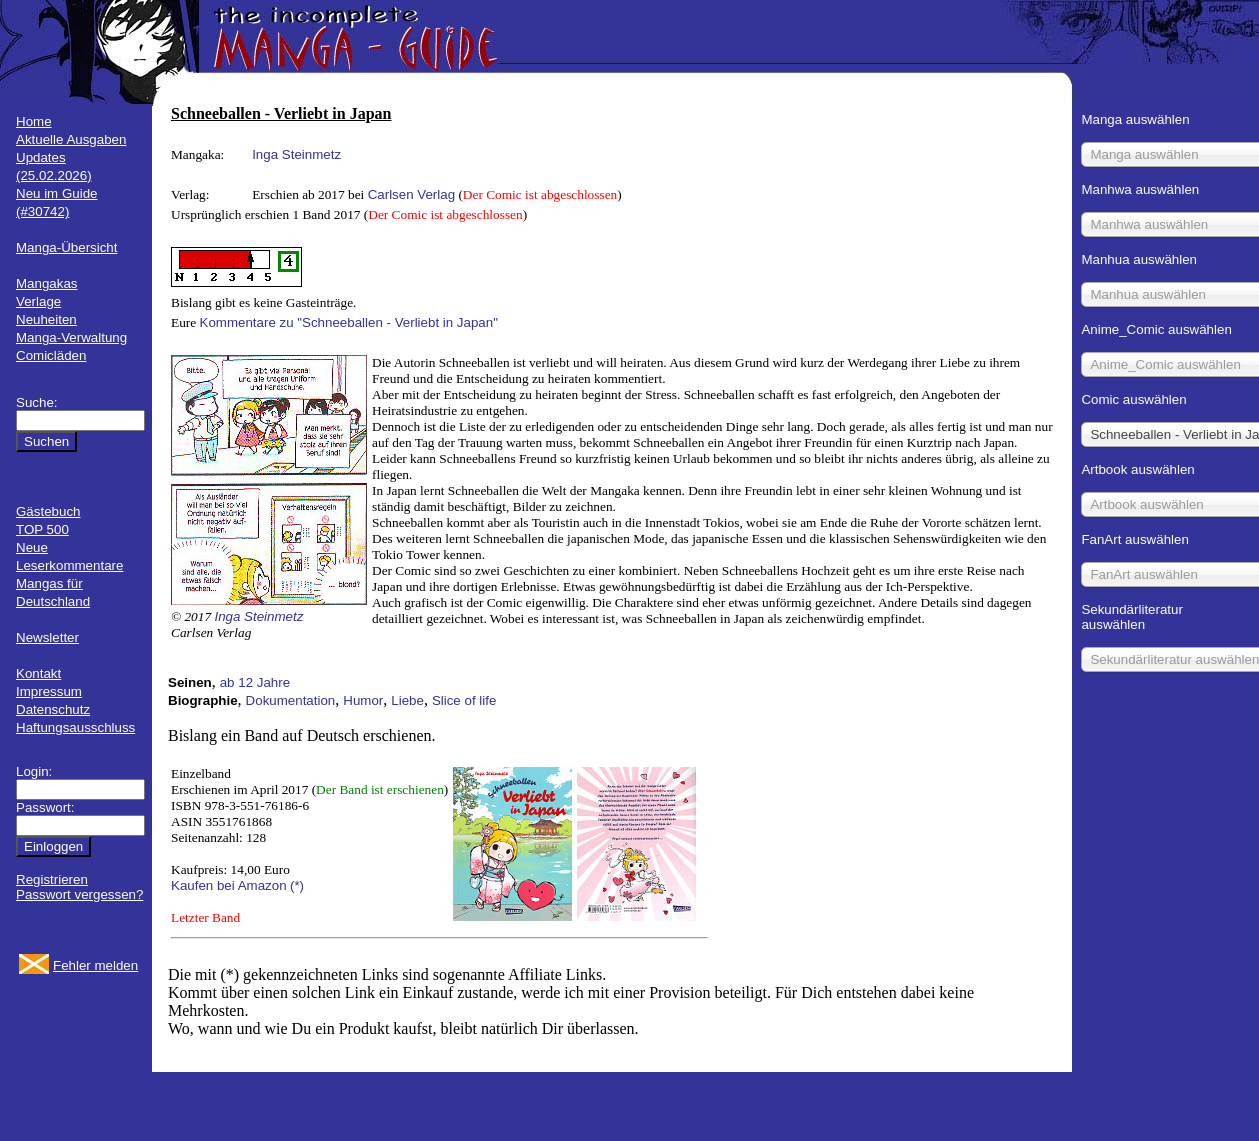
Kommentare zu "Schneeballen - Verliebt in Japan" (349, 322)
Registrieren (52, 879)
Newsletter (47, 637)
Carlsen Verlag (411, 194)
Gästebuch (48, 511)
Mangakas (47, 283)
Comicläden (51, 355)
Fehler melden (95, 965)
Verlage (38, 301)
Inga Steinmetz (296, 154)
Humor (363, 700)
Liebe (407, 700)
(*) (297, 885)
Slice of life (464, 700)
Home (34, 121)
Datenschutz (53, 709)
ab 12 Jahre (255, 682)
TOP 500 (42, 529)
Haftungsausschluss (75, 727)
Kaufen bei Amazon (229, 885)
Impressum (49, 691)
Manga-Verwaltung (71, 337)
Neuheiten (46, 319)
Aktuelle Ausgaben (71, 139)
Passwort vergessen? (79, 894)
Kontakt (38, 673)
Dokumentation (291, 700)
